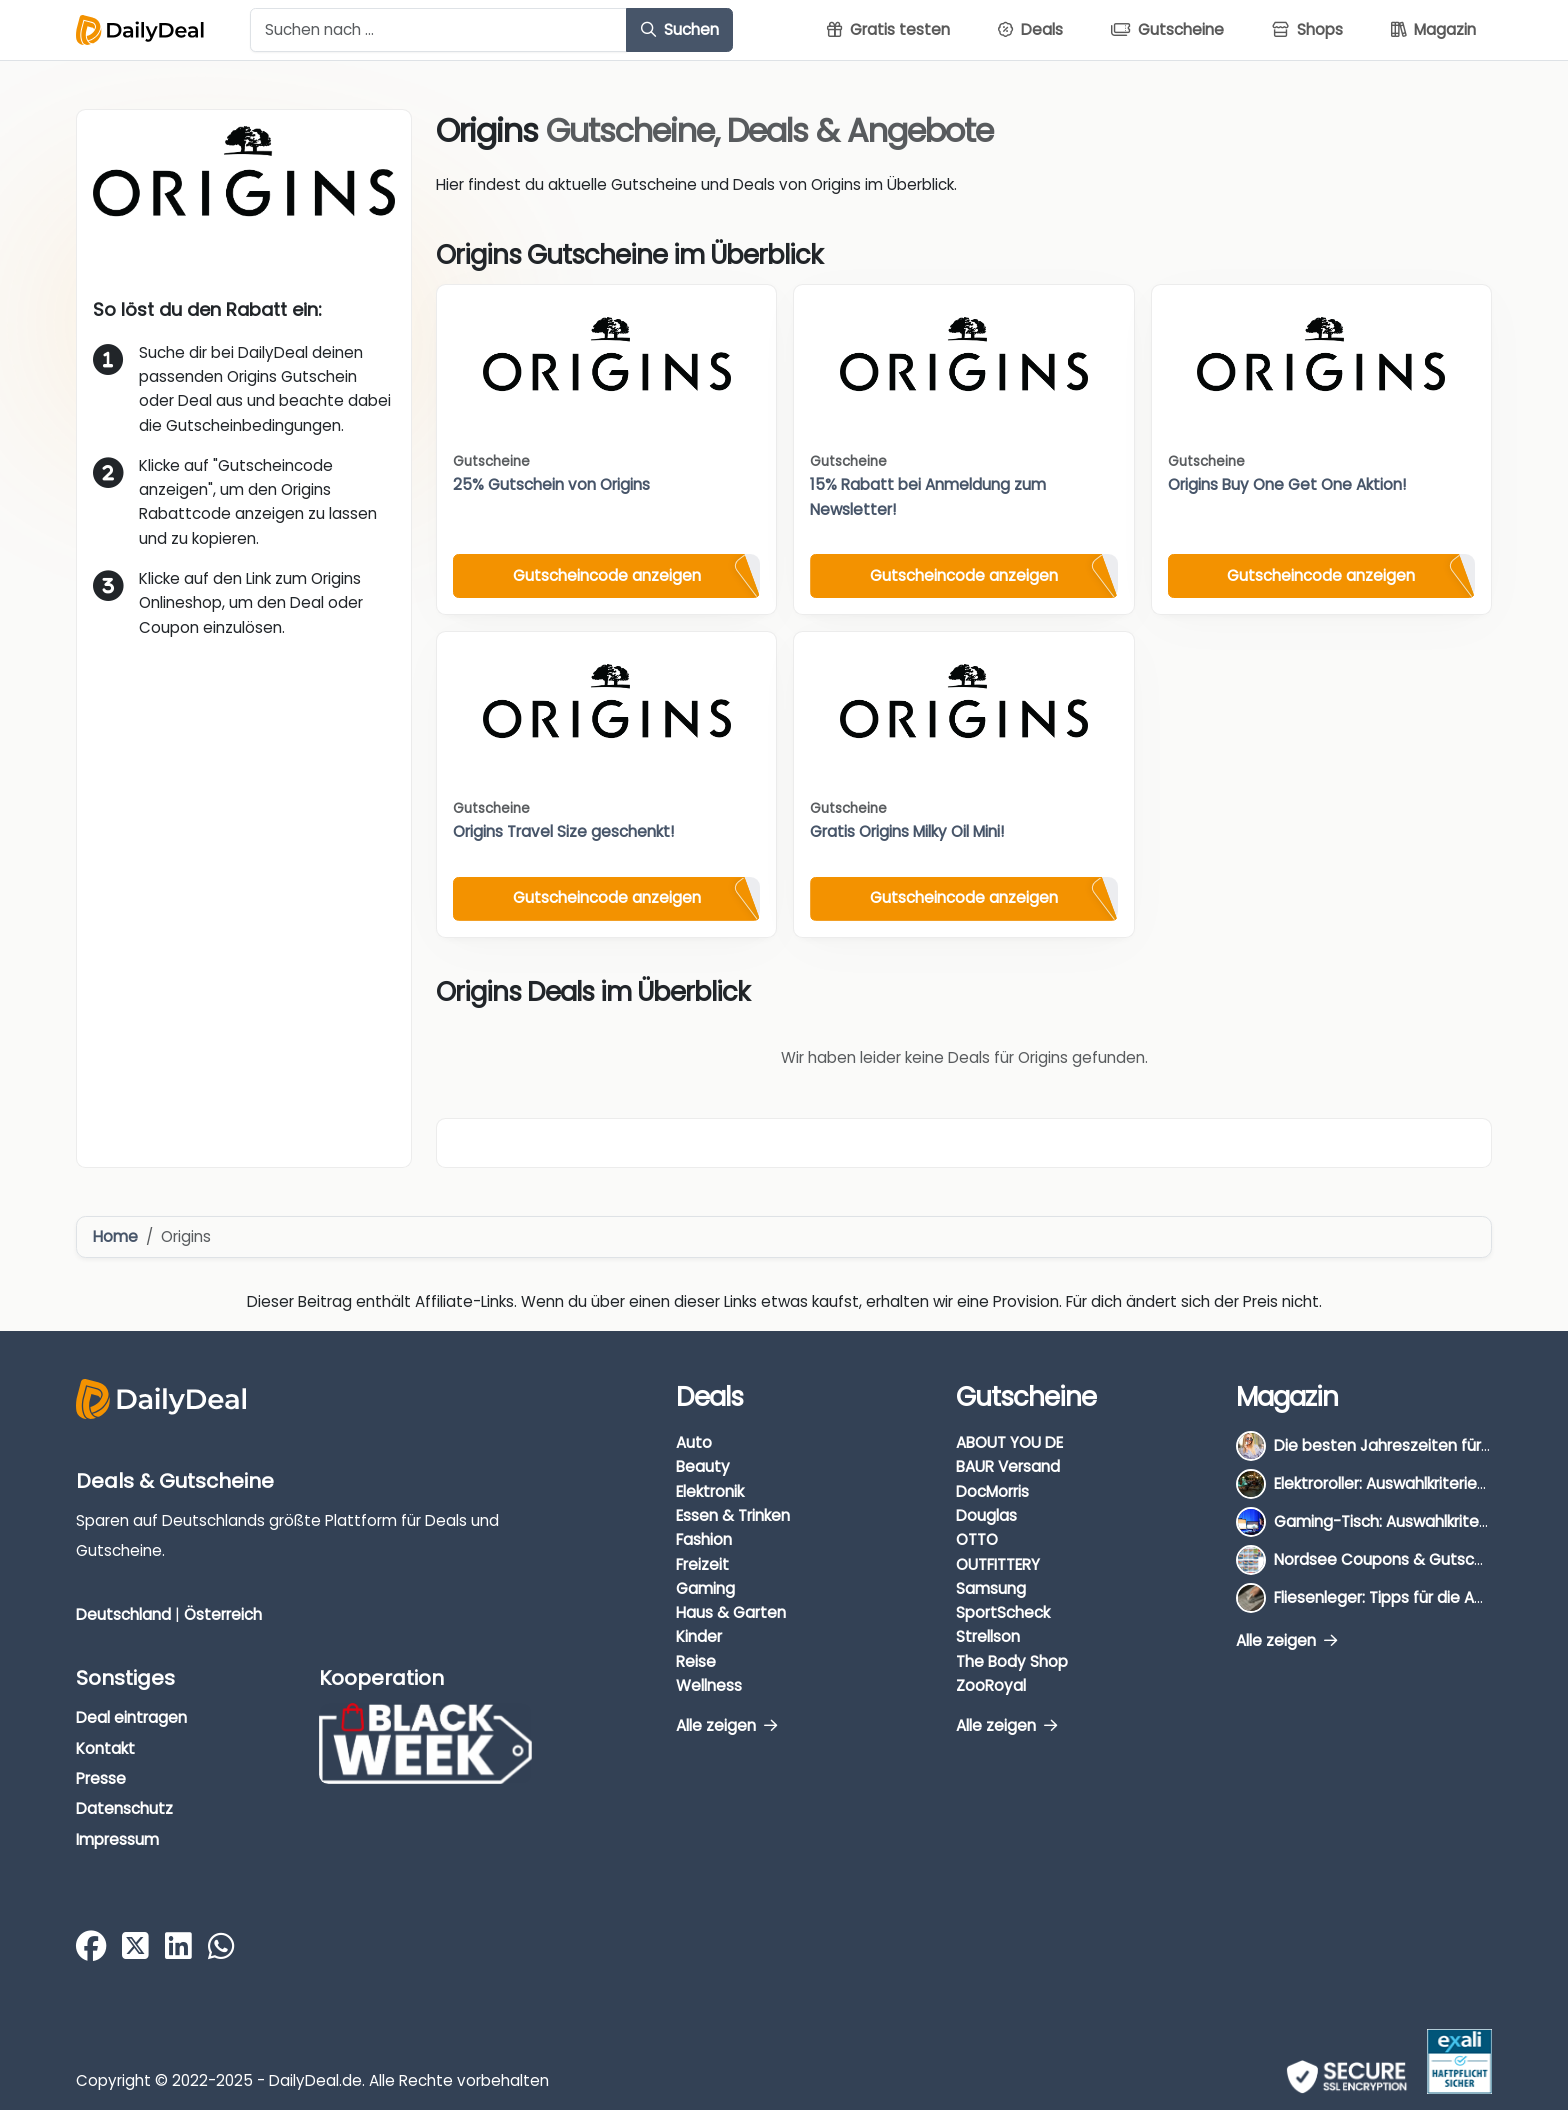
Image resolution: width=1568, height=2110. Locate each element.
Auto (694, 1442)
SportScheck (1003, 1612)
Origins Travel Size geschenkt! (563, 831)
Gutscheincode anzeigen (607, 575)
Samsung (991, 1588)
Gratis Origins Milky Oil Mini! (907, 831)
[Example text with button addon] (438, 30)
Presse (101, 1778)
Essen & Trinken (733, 1515)
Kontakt (105, 1748)
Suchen (680, 29)
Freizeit (702, 1564)
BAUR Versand (1008, 1466)
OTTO (977, 1539)
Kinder (699, 1636)
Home (115, 1236)
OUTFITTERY (998, 1564)
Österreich (223, 1614)
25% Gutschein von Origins (551, 484)
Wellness (709, 1685)
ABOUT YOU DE (1009, 1442)
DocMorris (992, 1491)
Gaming (705, 1588)
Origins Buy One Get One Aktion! (1287, 484)
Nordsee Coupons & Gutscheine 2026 (1414, 1559)
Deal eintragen (131, 1717)
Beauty (703, 1466)
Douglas (986, 1515)
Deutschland (123, 1614)
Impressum (117, 1839)
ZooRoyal (991, 1685)
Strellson (988, 1636)
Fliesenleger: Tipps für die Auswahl (1399, 1597)
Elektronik (710, 1491)
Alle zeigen (726, 1725)
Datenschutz (124, 1808)
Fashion (704, 1539)
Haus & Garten (731, 1612)
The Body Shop (1012, 1661)
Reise (696, 1661)
